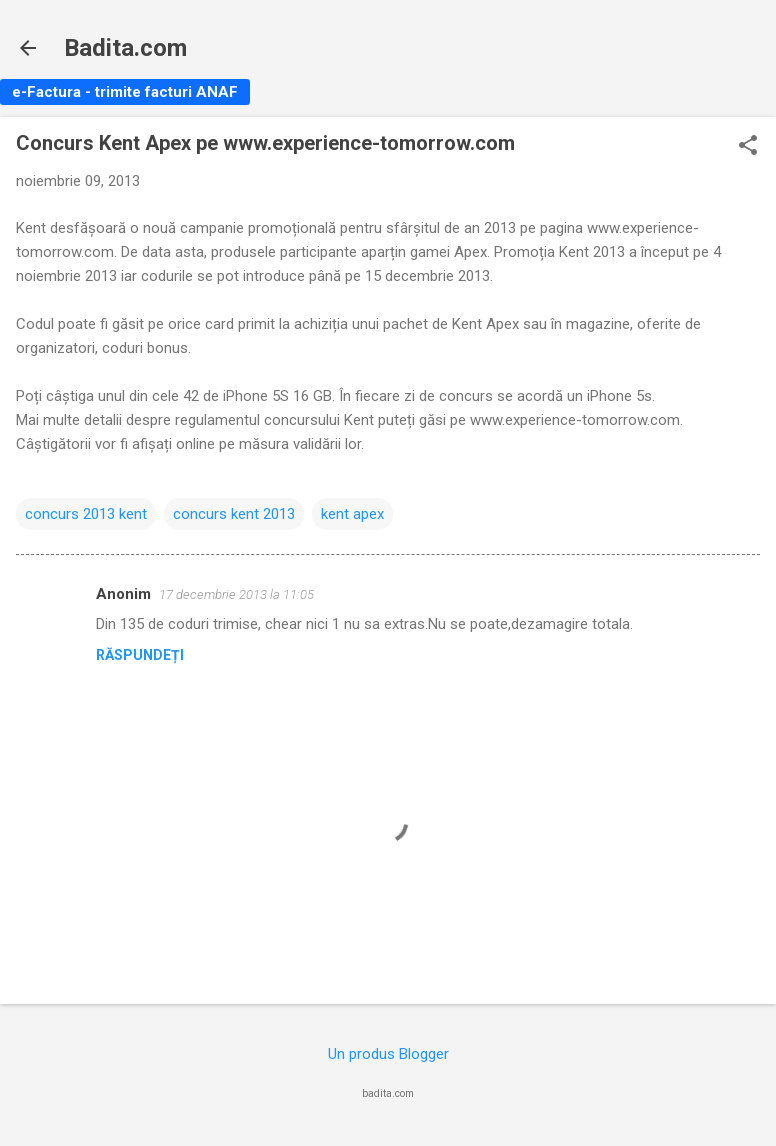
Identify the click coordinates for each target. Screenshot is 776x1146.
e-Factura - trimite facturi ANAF (125, 92)
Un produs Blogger (388, 1054)
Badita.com (125, 48)
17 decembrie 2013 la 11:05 (236, 594)
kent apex (352, 514)
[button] (748, 147)
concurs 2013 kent (86, 514)
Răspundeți (140, 655)
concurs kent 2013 (234, 514)
